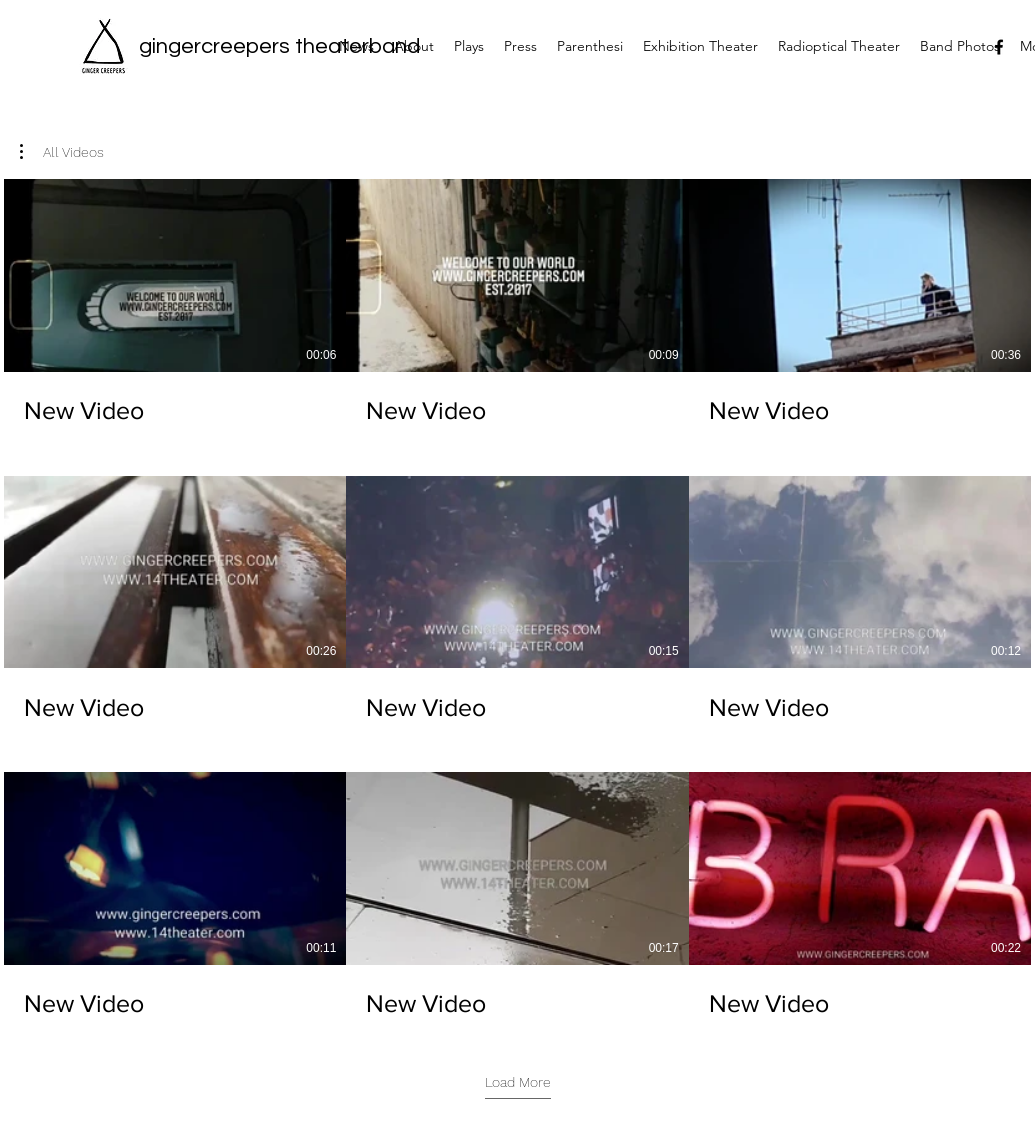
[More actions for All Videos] (62, 152)
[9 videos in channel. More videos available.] (517, 599)
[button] (62, 152)
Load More (518, 1082)
